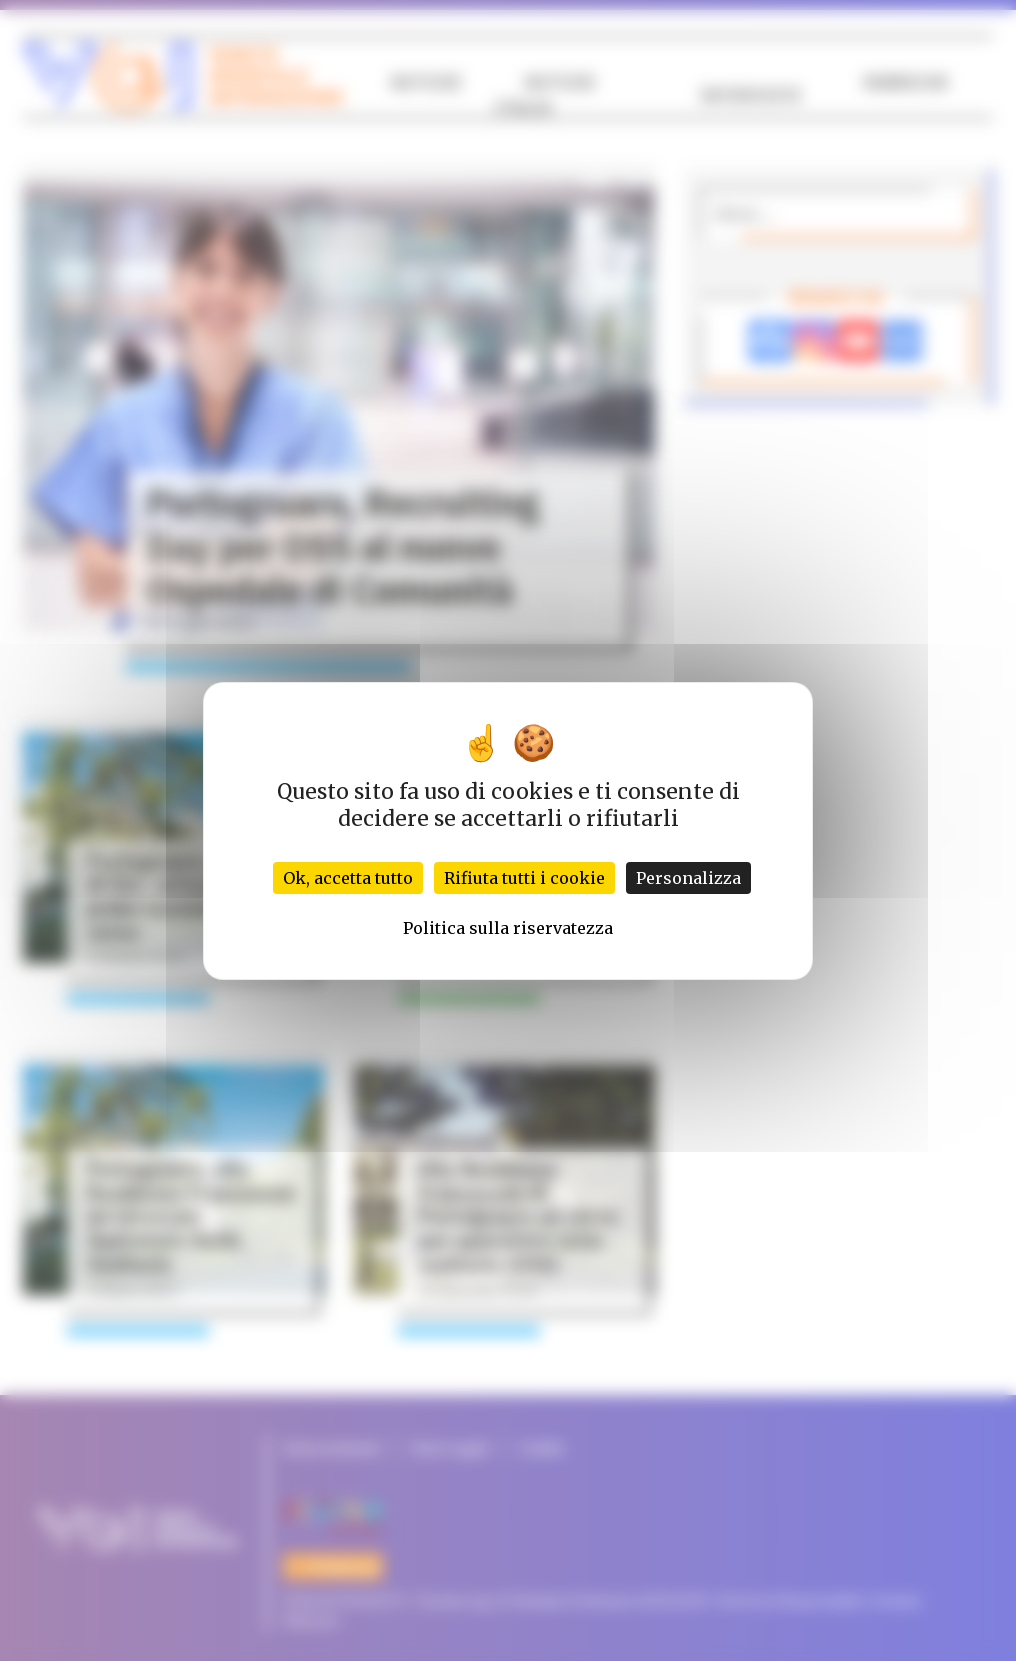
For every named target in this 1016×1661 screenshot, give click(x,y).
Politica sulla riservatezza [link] (508, 928)
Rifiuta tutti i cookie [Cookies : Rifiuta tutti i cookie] (524, 878)
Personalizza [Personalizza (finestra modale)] (688, 878)
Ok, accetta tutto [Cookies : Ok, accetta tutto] (348, 878)
